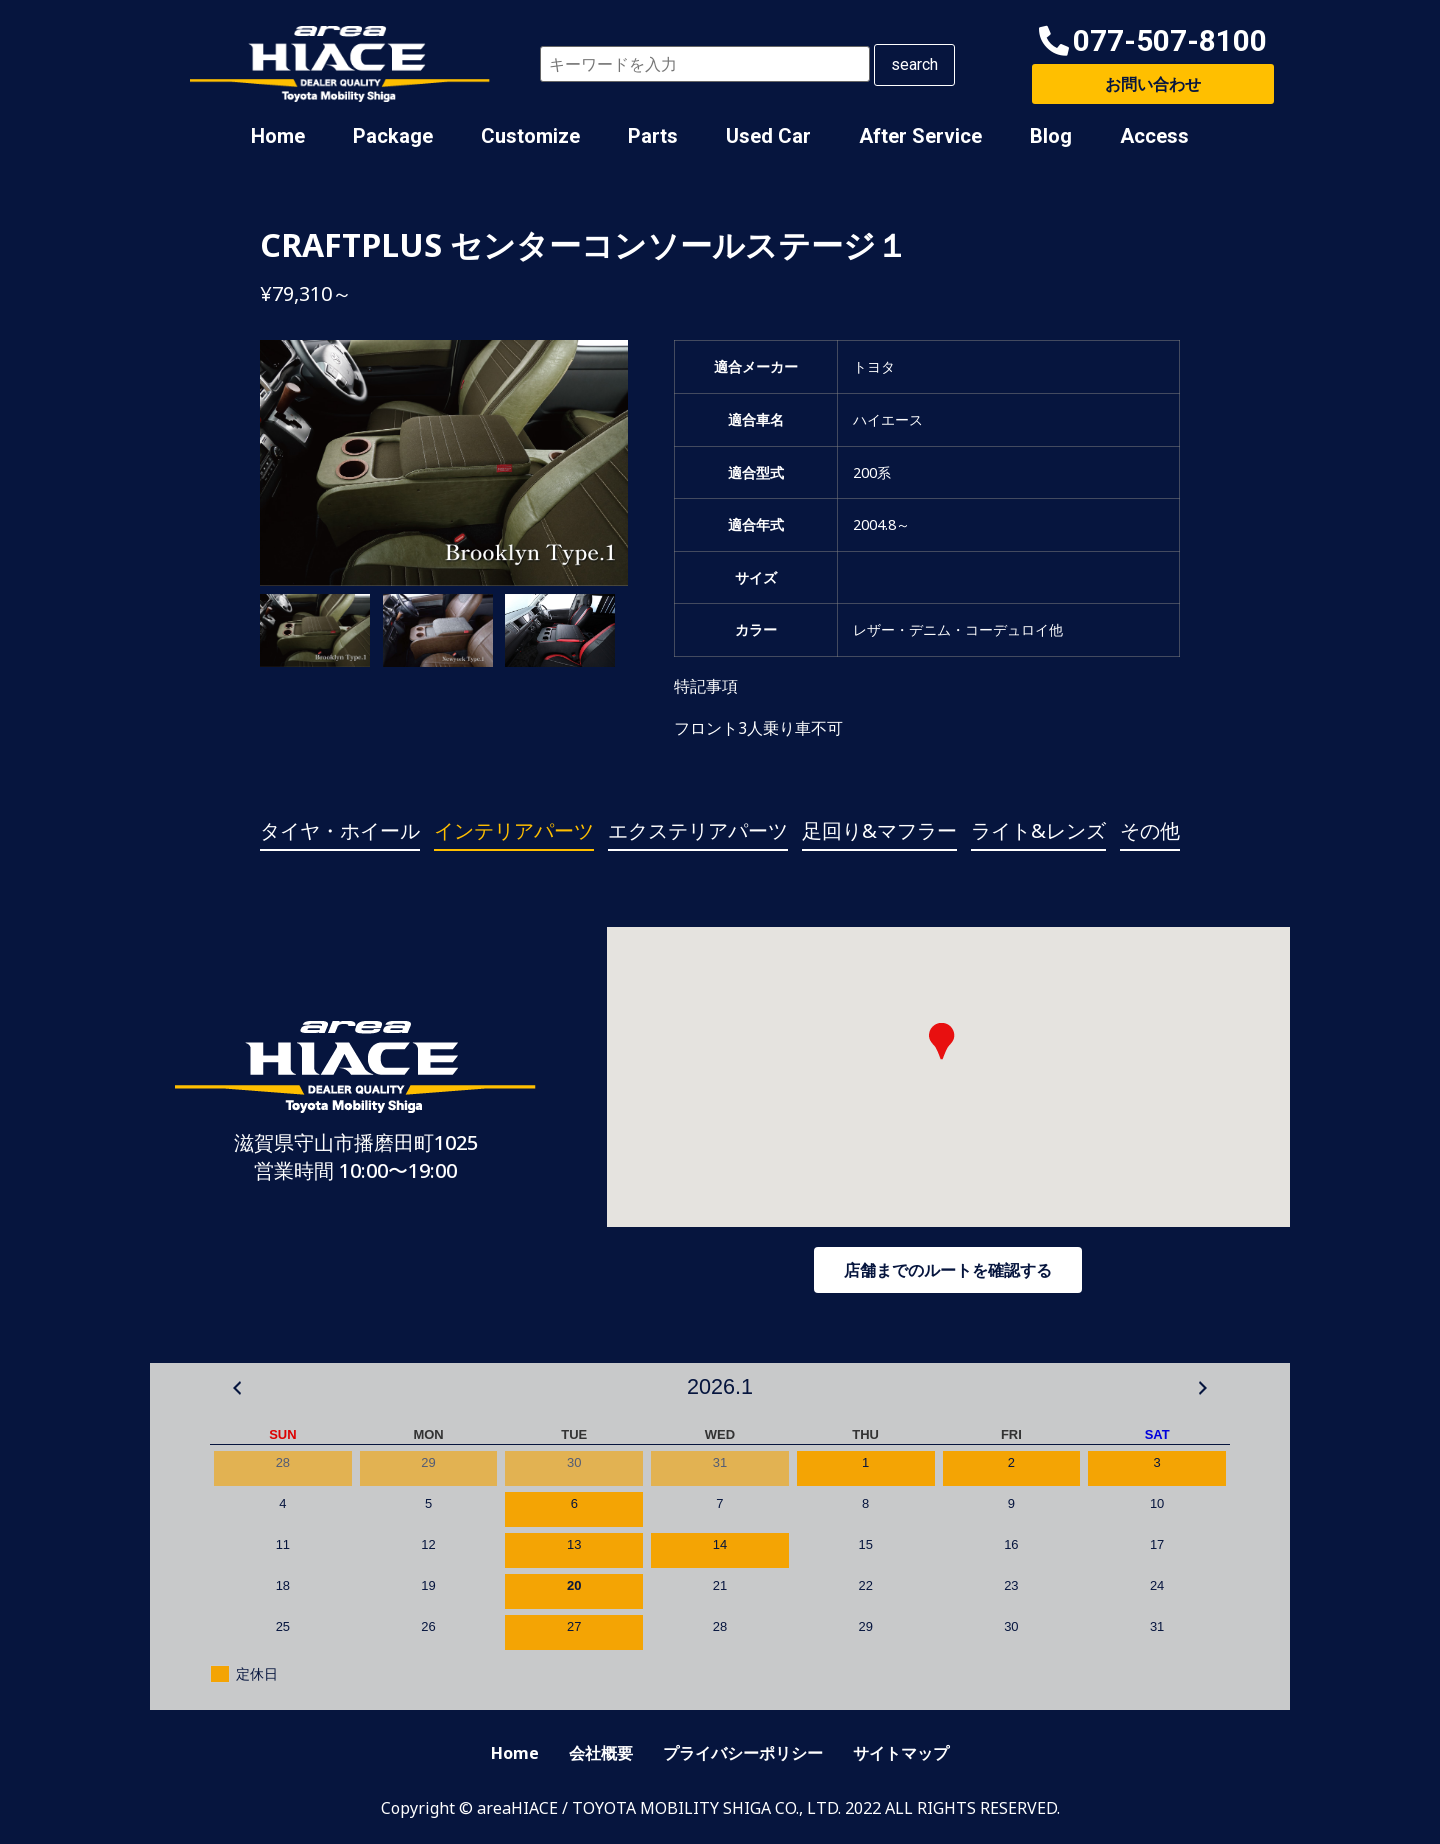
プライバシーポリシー (743, 1753)
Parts (653, 136)
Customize (530, 136)
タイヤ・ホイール (340, 830)
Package (393, 136)
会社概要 (601, 1753)
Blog (1051, 136)
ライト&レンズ (1038, 830)
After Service (920, 136)
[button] (1153, 41)
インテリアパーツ (514, 830)
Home (278, 136)
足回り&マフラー (879, 830)
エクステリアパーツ (698, 830)
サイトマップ (901, 1753)
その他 (1150, 830)
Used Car (768, 136)
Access (1154, 136)
